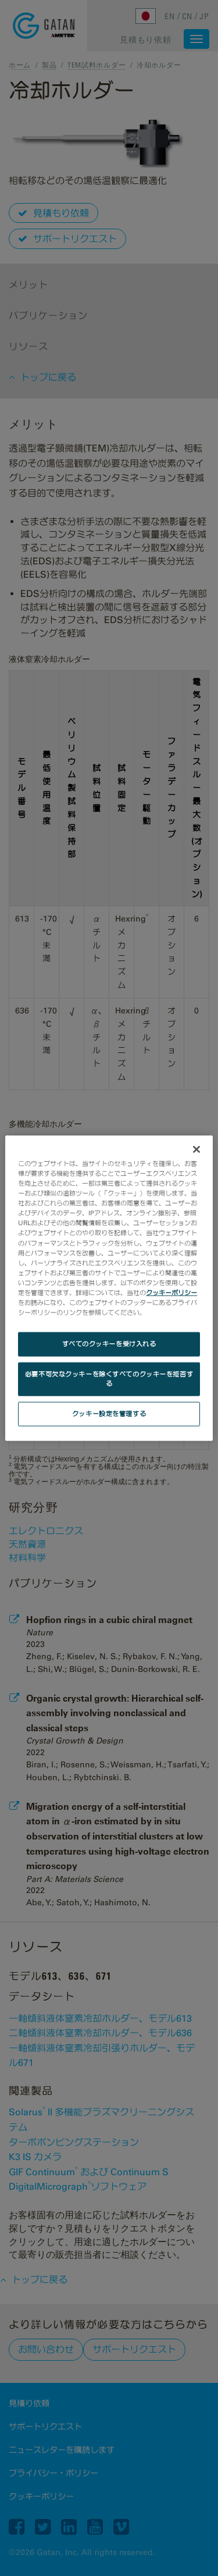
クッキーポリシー (171, 1292)
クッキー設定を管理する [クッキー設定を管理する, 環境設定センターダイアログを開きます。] (109, 1413)
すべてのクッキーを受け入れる (109, 1344)
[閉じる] (196, 1149)
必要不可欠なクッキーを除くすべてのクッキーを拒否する (109, 1378)
